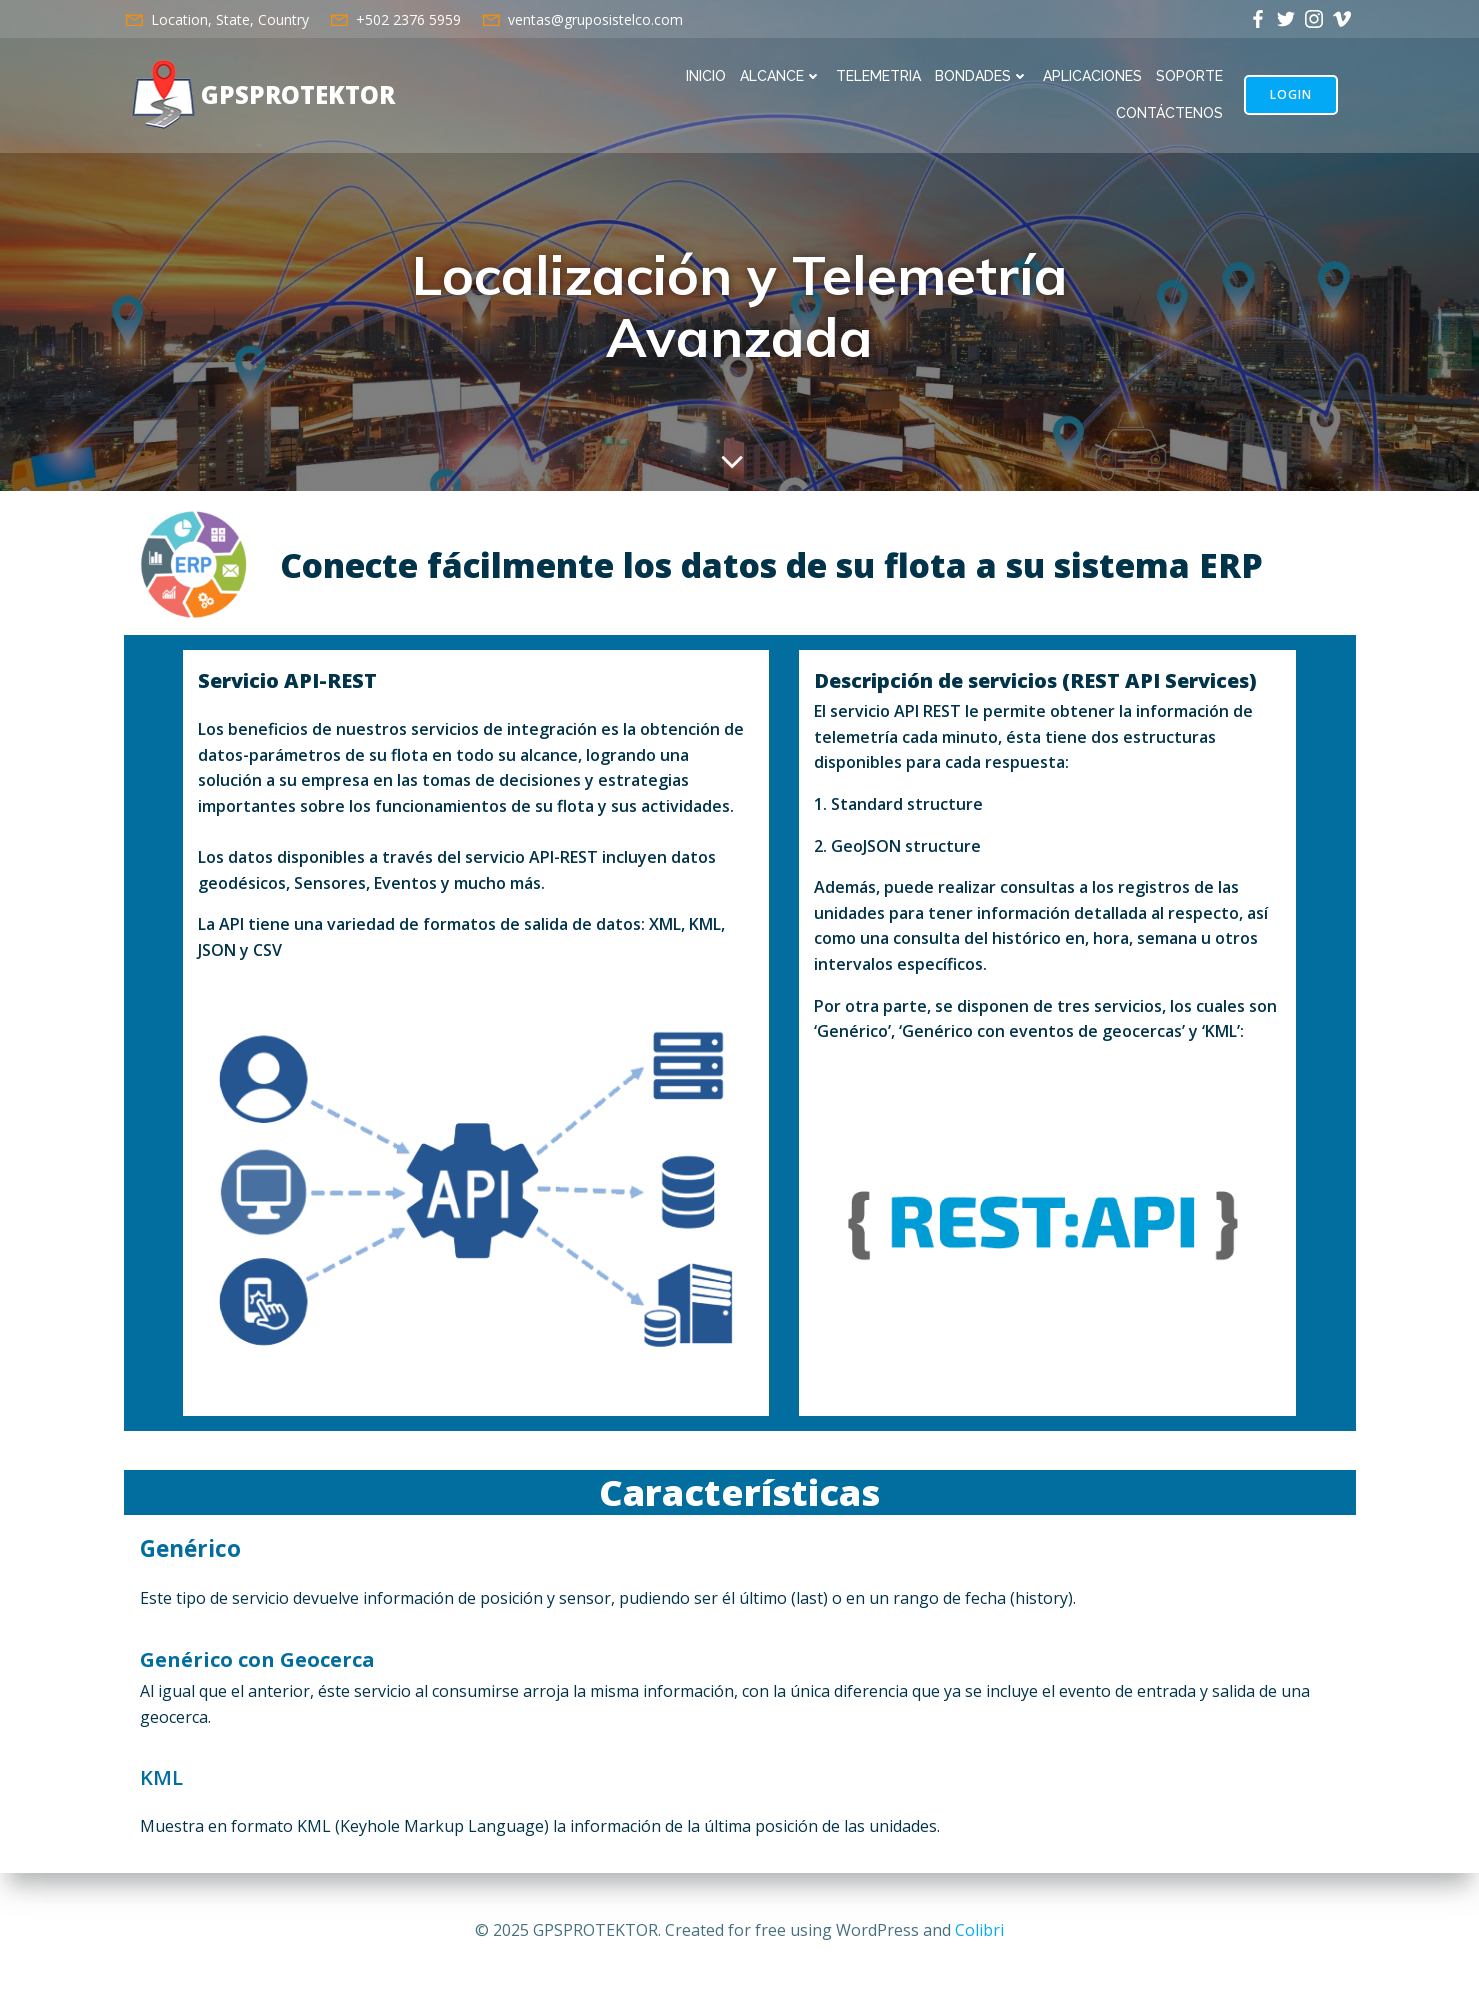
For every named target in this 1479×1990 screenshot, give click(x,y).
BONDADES (982, 76)
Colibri (979, 1930)
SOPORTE (1189, 76)
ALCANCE (781, 76)
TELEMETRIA (878, 76)
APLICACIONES (1092, 76)
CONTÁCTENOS (1169, 113)
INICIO (706, 76)
